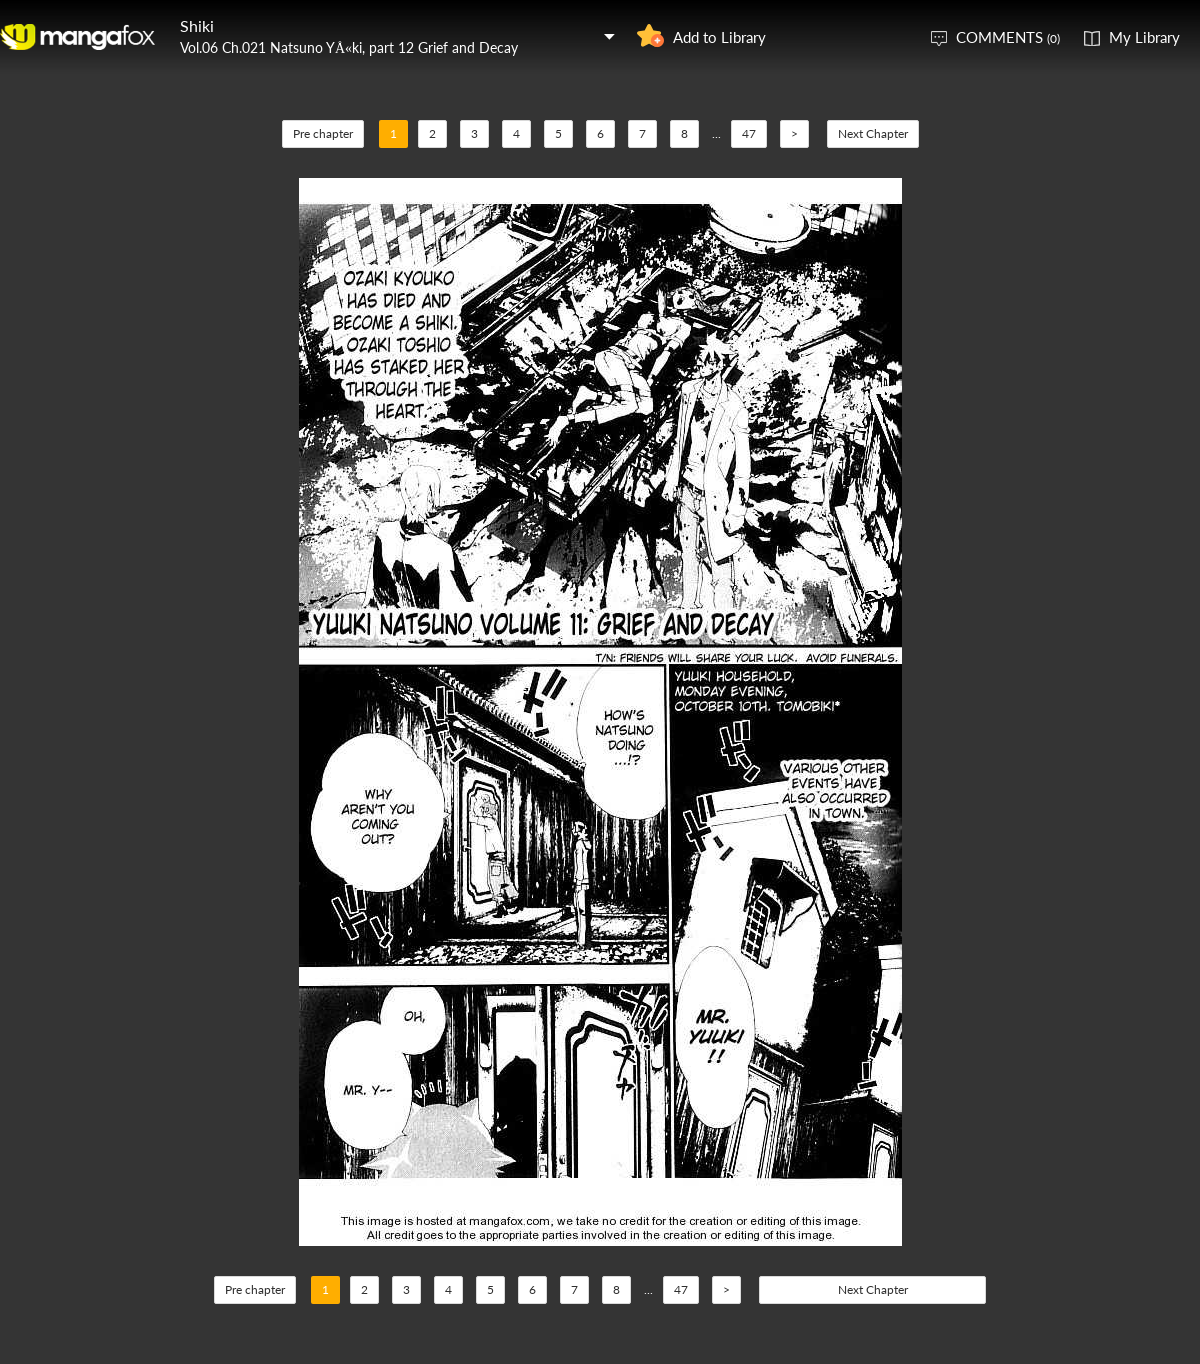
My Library (1144, 37)
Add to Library (719, 37)
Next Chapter (873, 133)
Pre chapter (323, 133)
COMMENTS (1008, 37)
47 (749, 133)
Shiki (197, 25)
